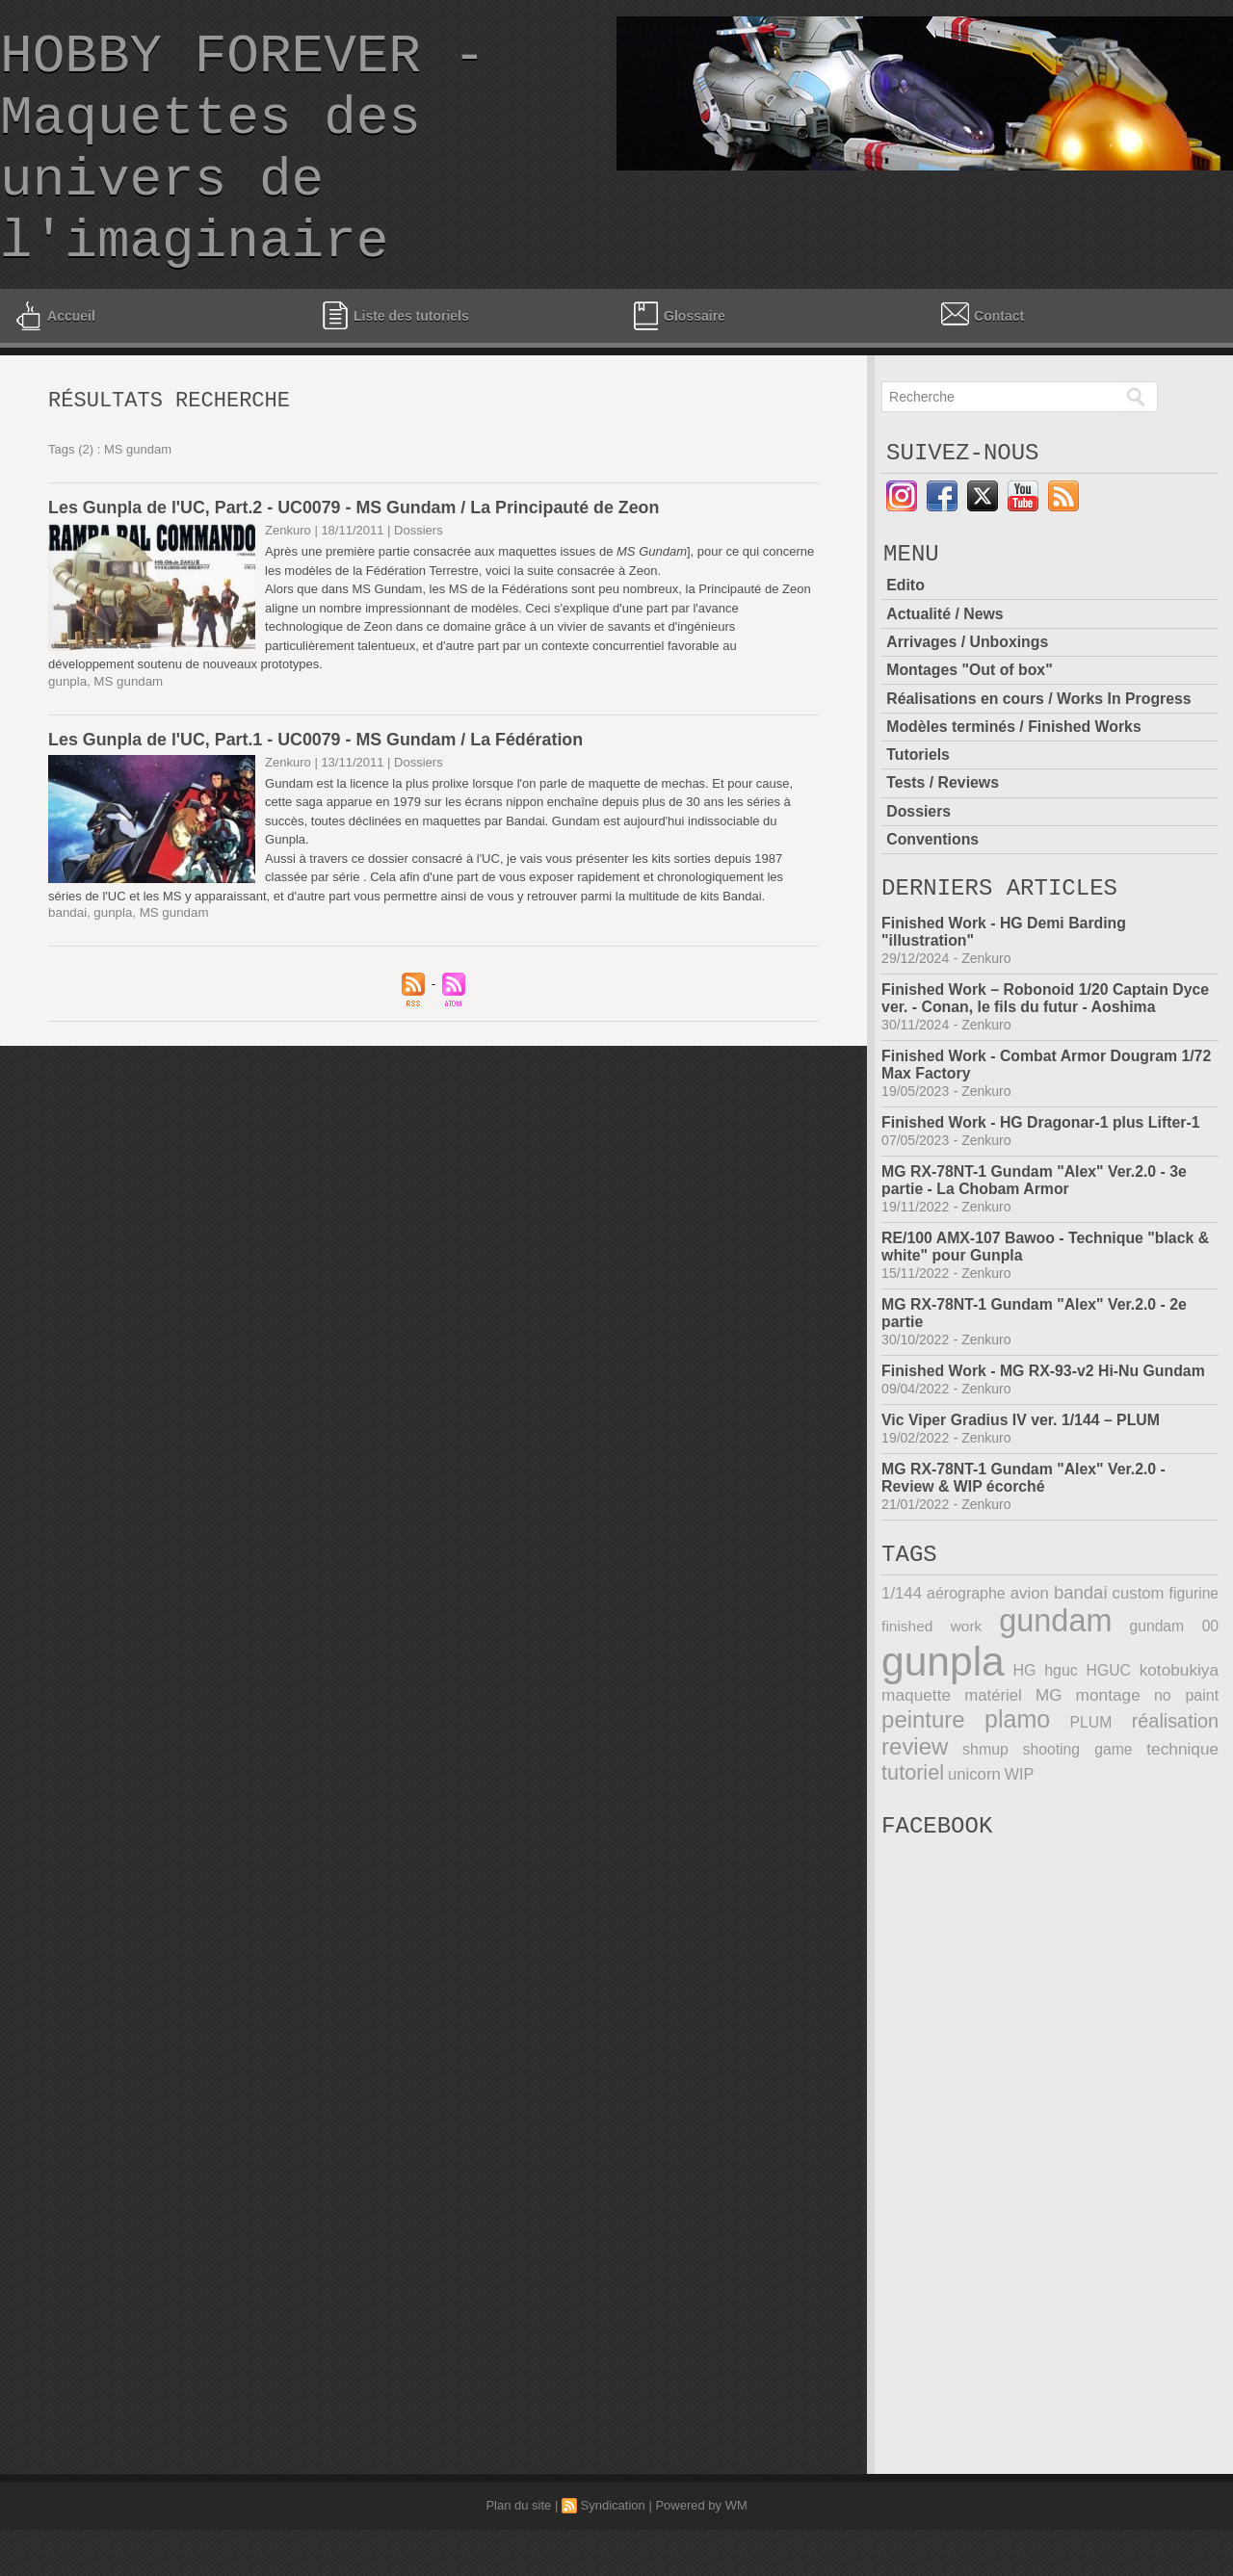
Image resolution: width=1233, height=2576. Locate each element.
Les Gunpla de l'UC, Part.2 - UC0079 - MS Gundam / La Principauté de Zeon (356, 558)
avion (1029, 1660)
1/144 (901, 1660)
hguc (1060, 1737)
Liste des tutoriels (395, 362)
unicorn (973, 1837)
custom (1138, 1660)
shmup (985, 1813)
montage (1108, 1761)
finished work (931, 1692)
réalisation (1176, 1785)
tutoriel (912, 1835)
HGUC (1109, 1737)
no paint (1186, 1761)
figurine (1194, 1660)
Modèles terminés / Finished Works (1014, 782)
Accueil (54, 362)
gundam (1056, 1687)
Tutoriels (918, 810)
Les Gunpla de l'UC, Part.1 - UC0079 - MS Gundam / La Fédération (318, 790)
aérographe (966, 1660)
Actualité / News (945, 671)
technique (1183, 1813)
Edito (905, 643)
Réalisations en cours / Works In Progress (1040, 754)
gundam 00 (1175, 1692)
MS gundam (126, 732)
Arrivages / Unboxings (968, 698)
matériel (992, 1761)
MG (1049, 1761)
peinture (922, 1784)
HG (1024, 1737)
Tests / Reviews (943, 838)
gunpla (67, 732)
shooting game (1078, 1813)
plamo (1016, 1784)
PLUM (1091, 1787)
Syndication (613, 2551)
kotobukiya (1180, 1737)
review (914, 1810)
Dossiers (919, 866)
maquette (915, 1761)
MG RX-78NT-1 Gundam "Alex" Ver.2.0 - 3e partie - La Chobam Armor (1035, 1241)
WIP (1017, 1836)
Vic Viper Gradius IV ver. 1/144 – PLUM (1022, 1480)
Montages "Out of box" (970, 726)
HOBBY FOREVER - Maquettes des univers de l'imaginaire (242, 172)
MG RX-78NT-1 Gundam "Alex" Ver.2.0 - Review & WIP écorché (1024, 1538)
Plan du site (518, 2551)
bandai (67, 963)
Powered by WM (701, 2551)
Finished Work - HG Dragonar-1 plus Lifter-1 (1042, 1183)
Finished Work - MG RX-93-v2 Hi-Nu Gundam (1044, 1431)
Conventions (933, 894)
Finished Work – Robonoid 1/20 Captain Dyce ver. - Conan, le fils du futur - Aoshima (1047, 1059)
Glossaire (677, 362)
